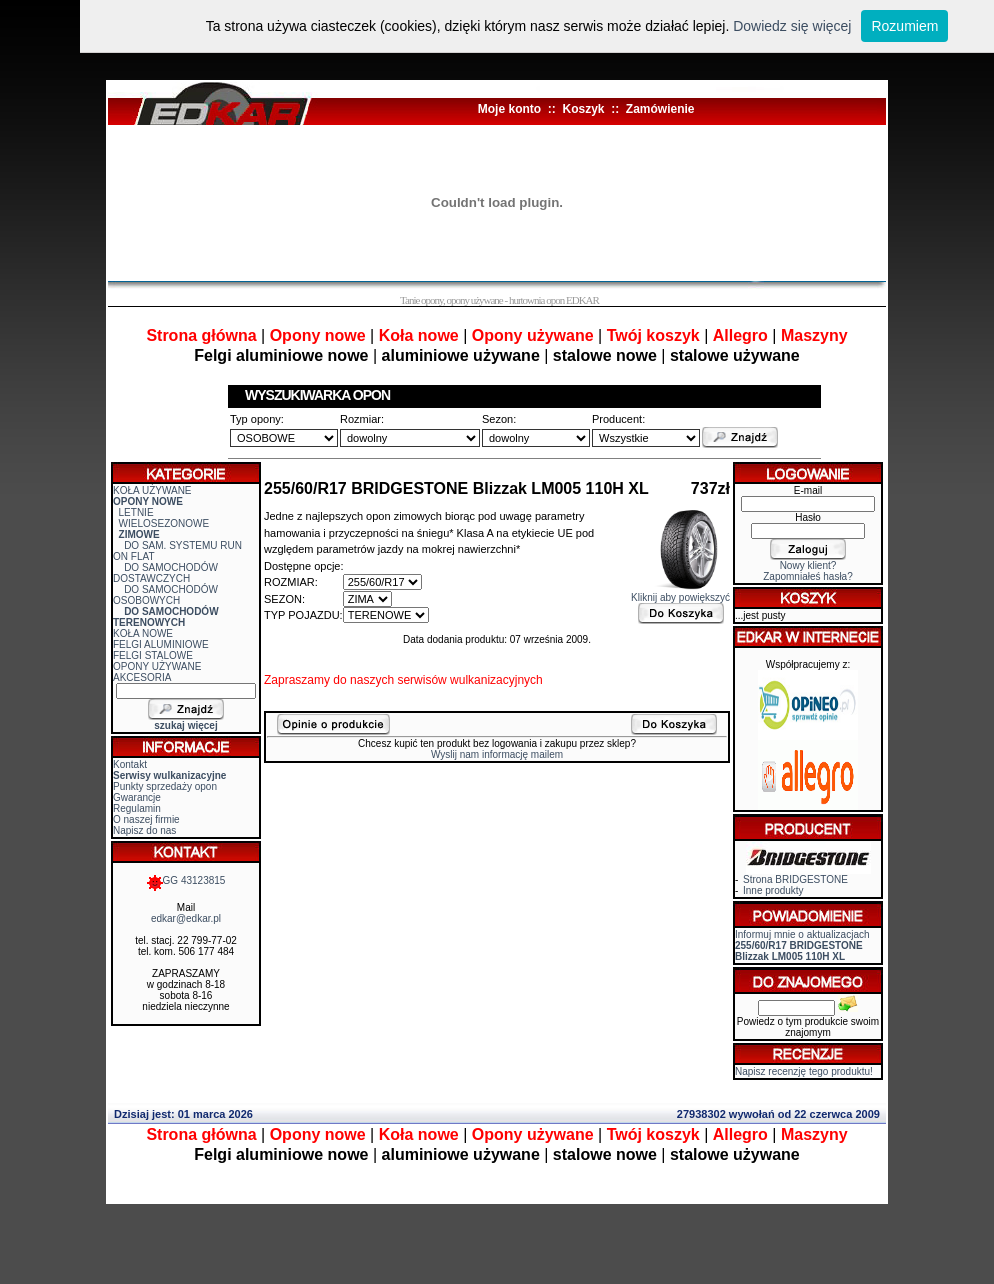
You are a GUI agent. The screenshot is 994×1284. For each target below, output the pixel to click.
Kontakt (130, 764)
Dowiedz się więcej (792, 26)
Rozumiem (904, 26)
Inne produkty (773, 890)
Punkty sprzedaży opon (165, 786)
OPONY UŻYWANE (157, 666)
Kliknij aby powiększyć (680, 593)
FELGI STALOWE (153, 655)
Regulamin (137, 808)
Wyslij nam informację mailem (497, 754)
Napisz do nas (144, 830)
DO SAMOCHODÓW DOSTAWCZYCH (165, 573)
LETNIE (136, 512)
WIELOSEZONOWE (164, 523)
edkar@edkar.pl (186, 918)
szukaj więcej (185, 725)
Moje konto (509, 109)
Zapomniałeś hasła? (808, 576)
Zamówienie (660, 109)
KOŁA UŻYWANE (152, 490)
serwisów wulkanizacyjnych (469, 680)
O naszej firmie (146, 819)
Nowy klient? (808, 565)
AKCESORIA (142, 677)
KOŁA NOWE (143, 633)
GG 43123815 (186, 880)
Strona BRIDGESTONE (795, 879)
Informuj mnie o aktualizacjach (802, 945)
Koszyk (583, 109)
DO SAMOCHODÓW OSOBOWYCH (165, 595)
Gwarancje (137, 797)
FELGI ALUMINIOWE (161, 644)
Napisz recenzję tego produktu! (804, 1071)
